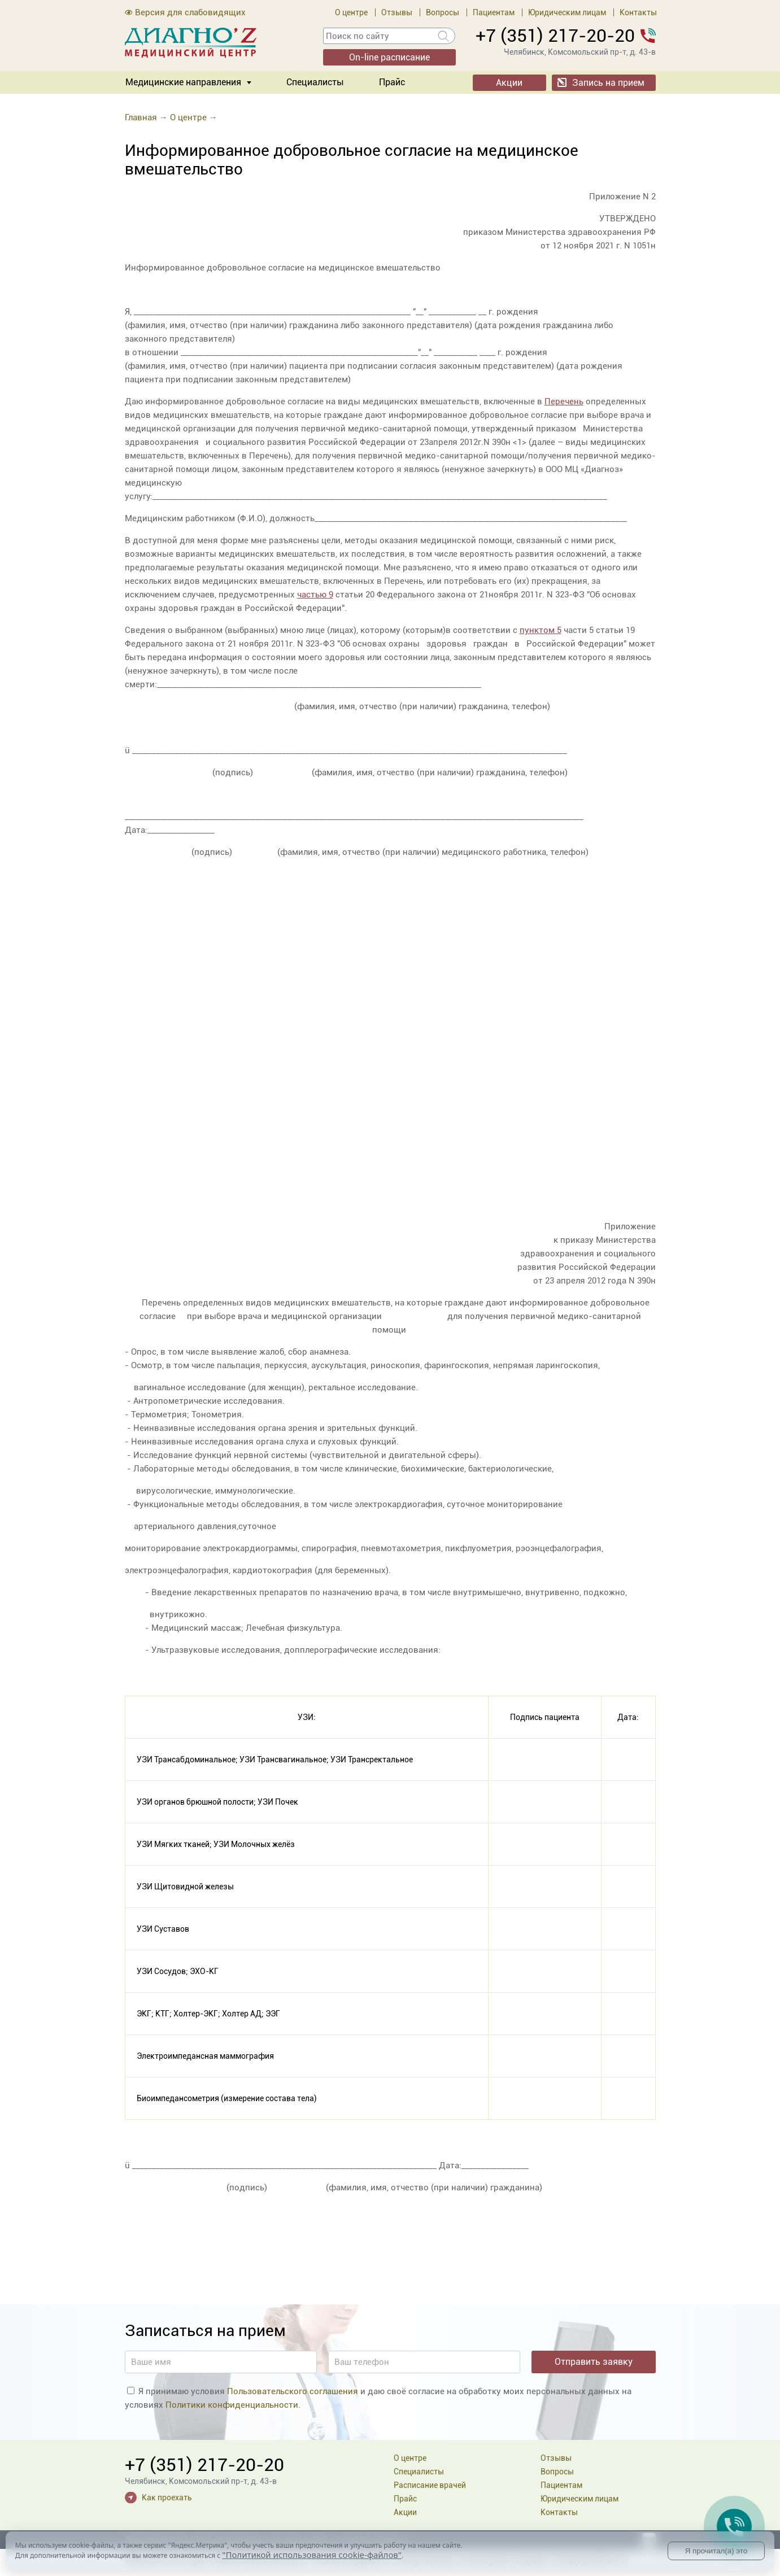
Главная (141, 117)
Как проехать (167, 2497)
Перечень (563, 401)
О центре (351, 12)
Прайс (392, 82)
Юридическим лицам (567, 12)
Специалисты (315, 82)
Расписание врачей (430, 2485)
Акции (509, 82)
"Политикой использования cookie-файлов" (312, 2554)
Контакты (638, 12)
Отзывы (396, 12)
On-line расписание (389, 57)
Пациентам (494, 12)
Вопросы (442, 12)
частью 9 (315, 595)
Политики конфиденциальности (231, 2405)
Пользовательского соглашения (292, 2391)
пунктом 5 (540, 630)
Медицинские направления (183, 82)
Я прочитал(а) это (716, 2551)
